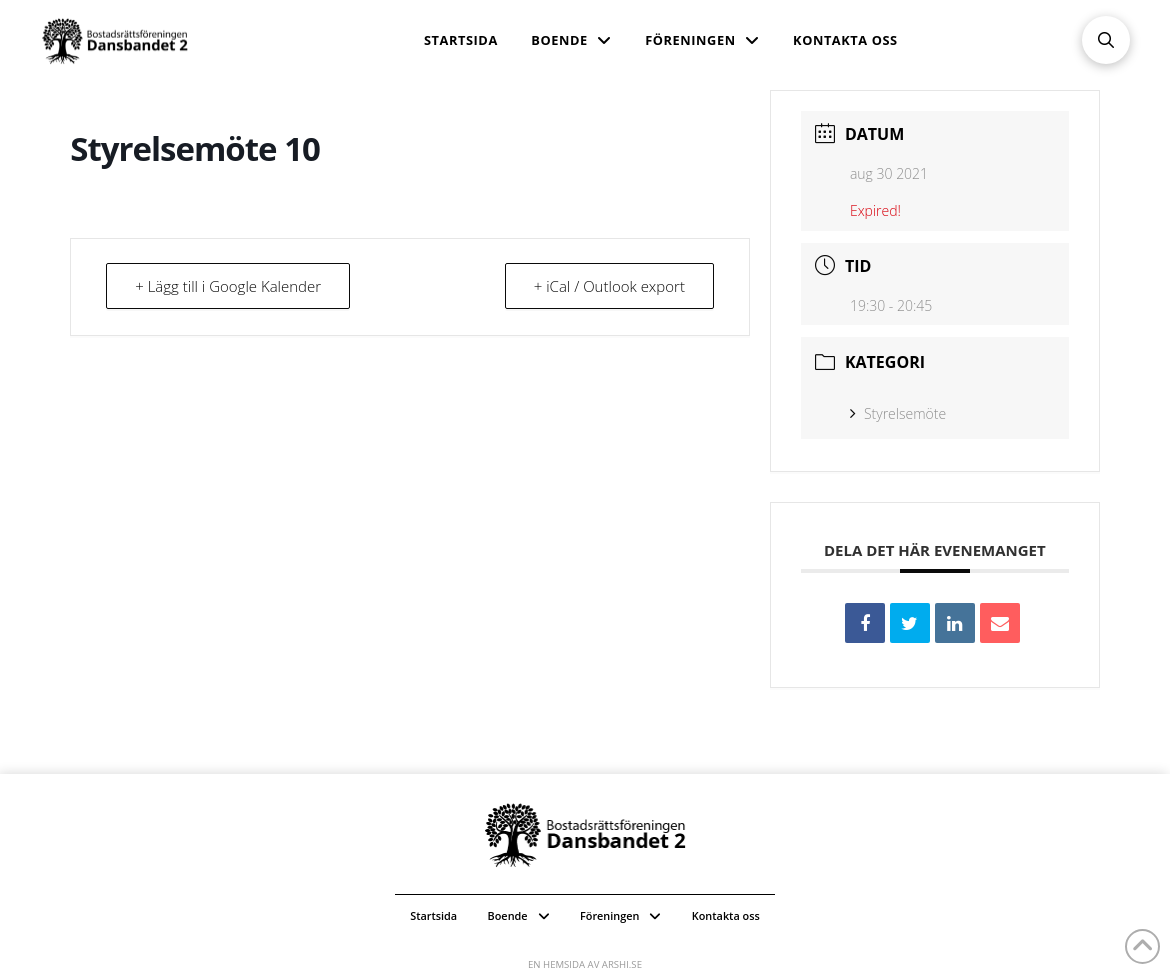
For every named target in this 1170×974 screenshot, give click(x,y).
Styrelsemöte (898, 413)
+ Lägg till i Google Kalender (228, 286)
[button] (1106, 40)
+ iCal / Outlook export (609, 286)
